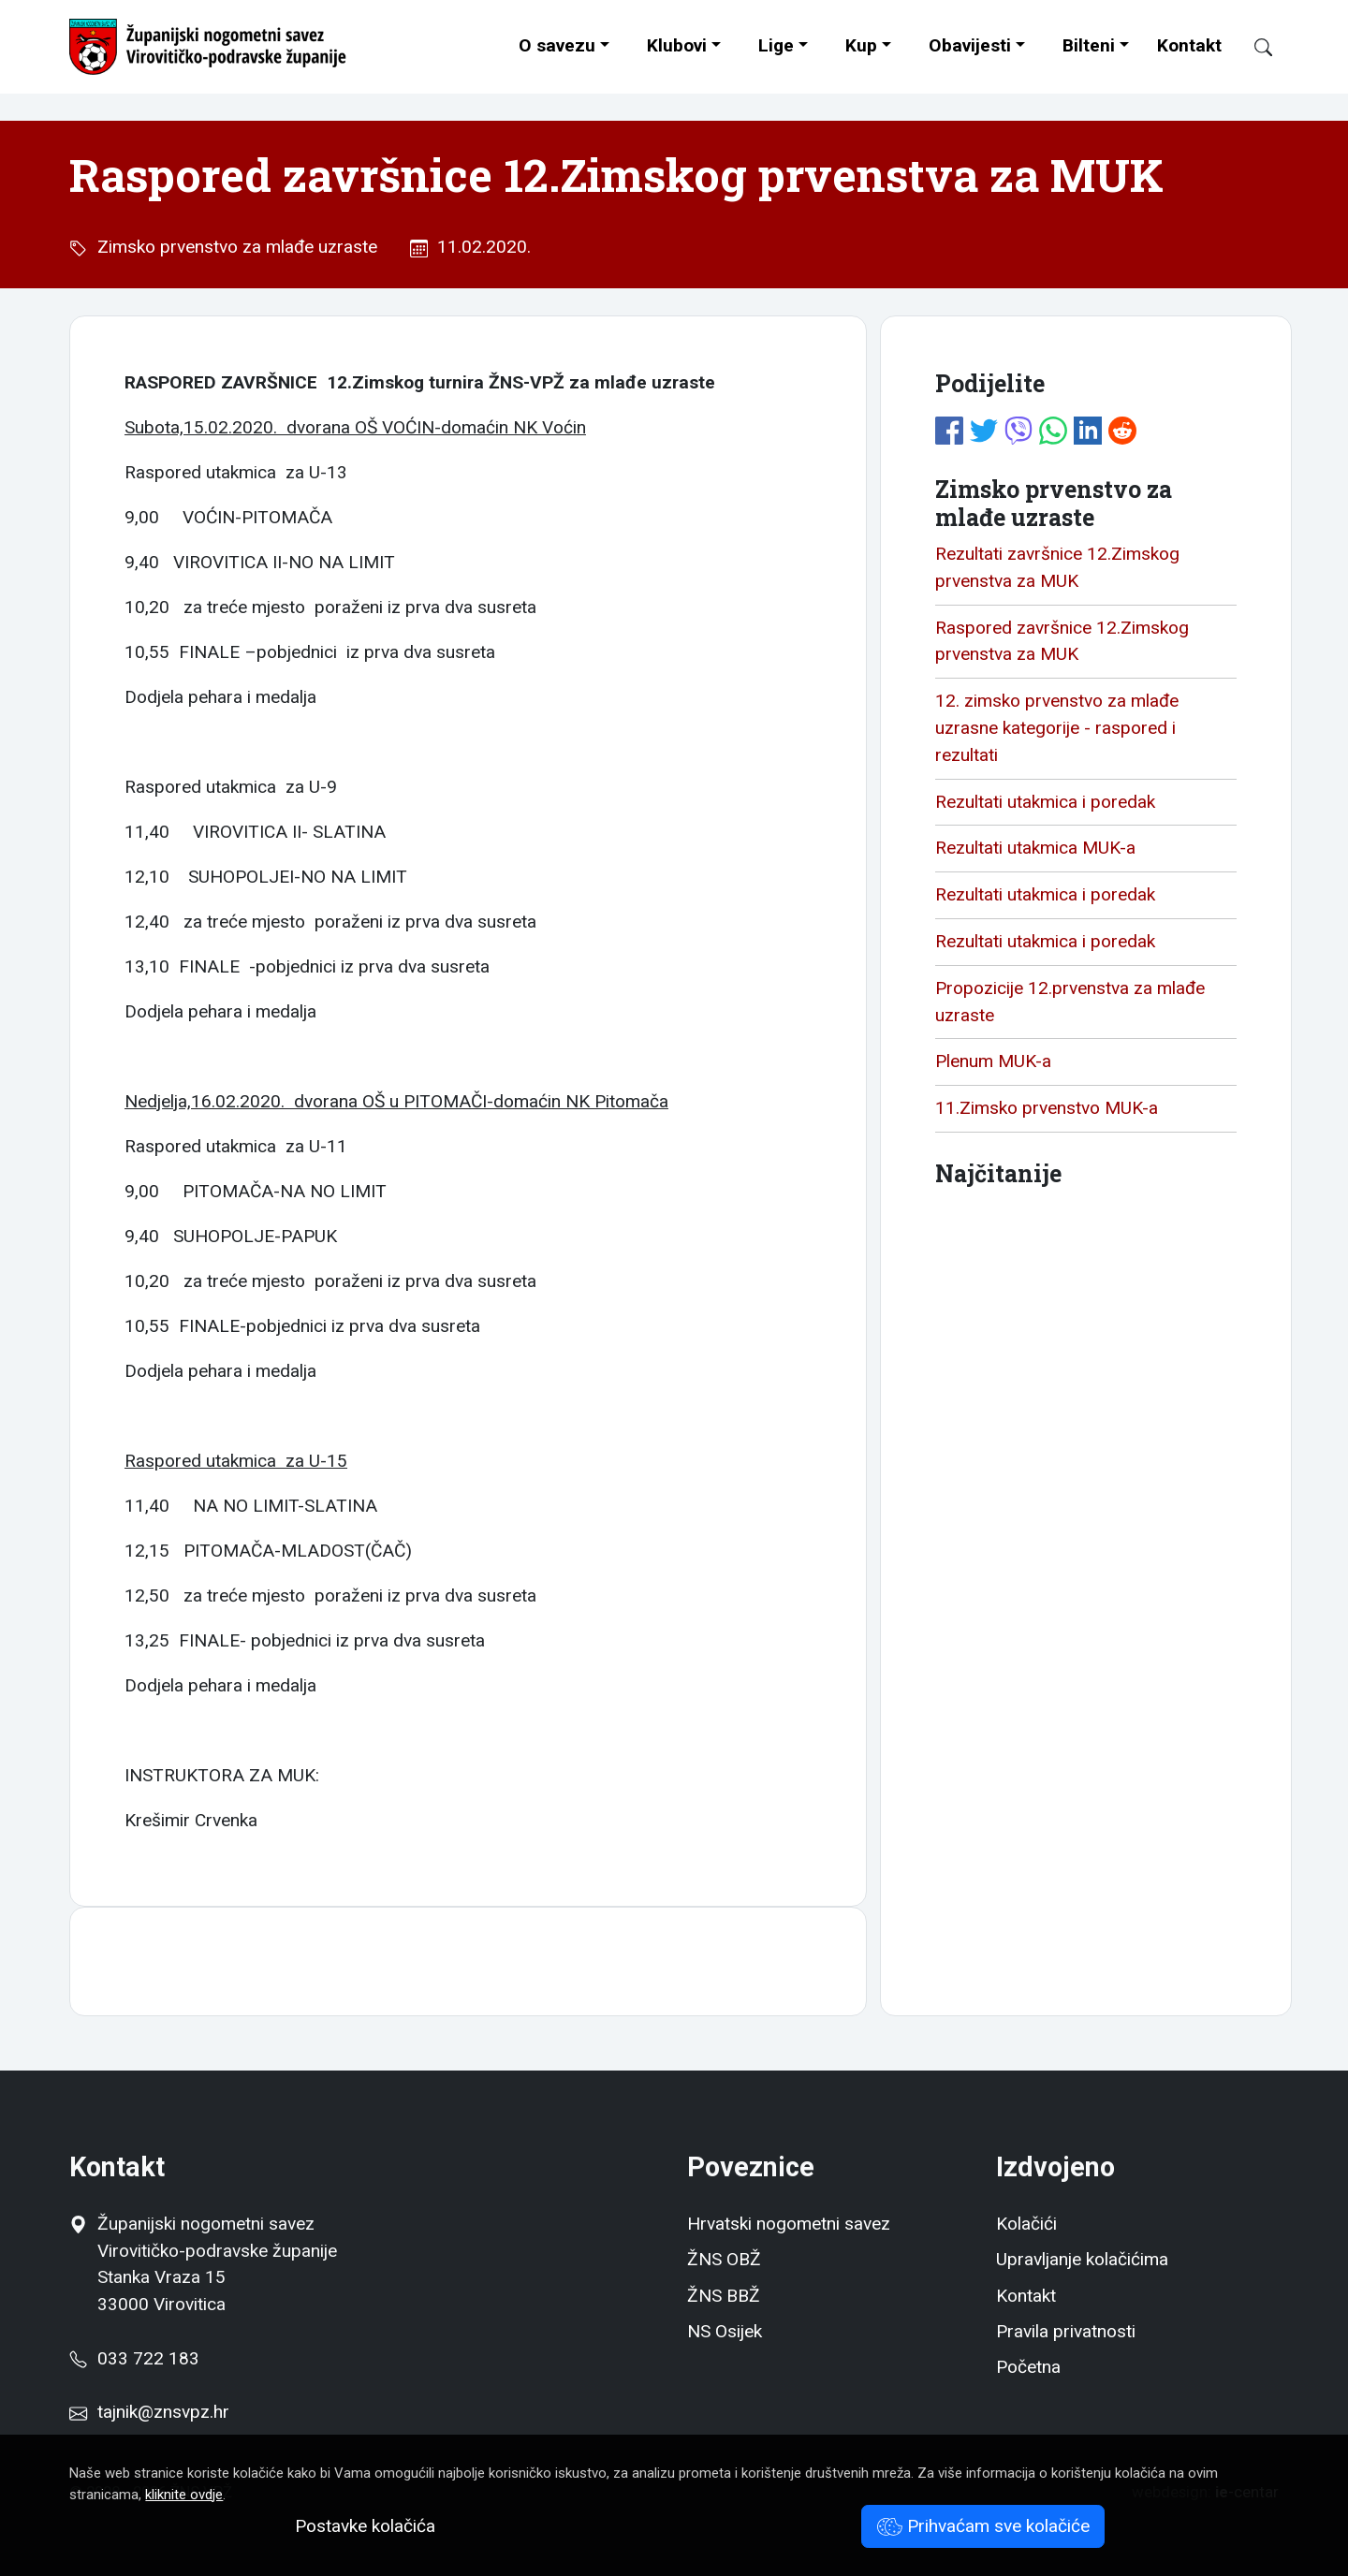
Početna (1028, 2367)
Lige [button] (776, 45)
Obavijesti (970, 45)
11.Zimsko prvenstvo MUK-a (1046, 1108)
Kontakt (1189, 45)
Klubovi (677, 45)
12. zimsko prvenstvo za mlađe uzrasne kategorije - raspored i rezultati (1057, 728)
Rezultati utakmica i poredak (1045, 801)
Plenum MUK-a (993, 1061)
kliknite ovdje (184, 2494)
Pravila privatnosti (1066, 2331)
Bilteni (1088, 45)
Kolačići (1026, 2223)
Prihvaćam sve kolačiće (983, 2526)
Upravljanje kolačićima (1082, 2259)
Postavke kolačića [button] (365, 2526)
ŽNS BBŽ (723, 2295)
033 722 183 (133, 2358)
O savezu (557, 45)
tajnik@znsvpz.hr (163, 2411)
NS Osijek (724, 2331)
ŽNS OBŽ (724, 2259)
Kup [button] (861, 45)
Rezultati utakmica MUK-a (1035, 847)
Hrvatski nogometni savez (788, 2223)
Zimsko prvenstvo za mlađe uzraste (232, 246)
